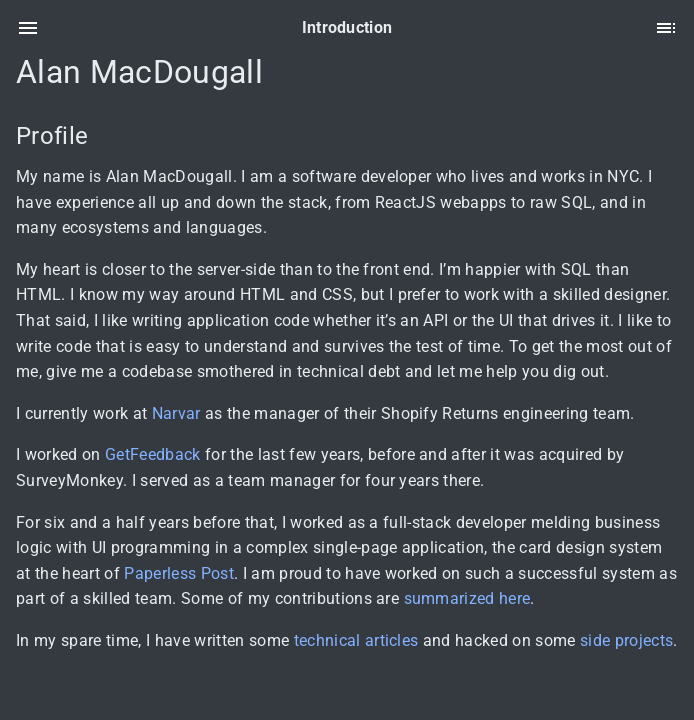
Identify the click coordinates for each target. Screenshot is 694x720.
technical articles (356, 640)
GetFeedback (153, 454)
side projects (626, 640)
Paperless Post (179, 573)
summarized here (467, 598)
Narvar (176, 413)
